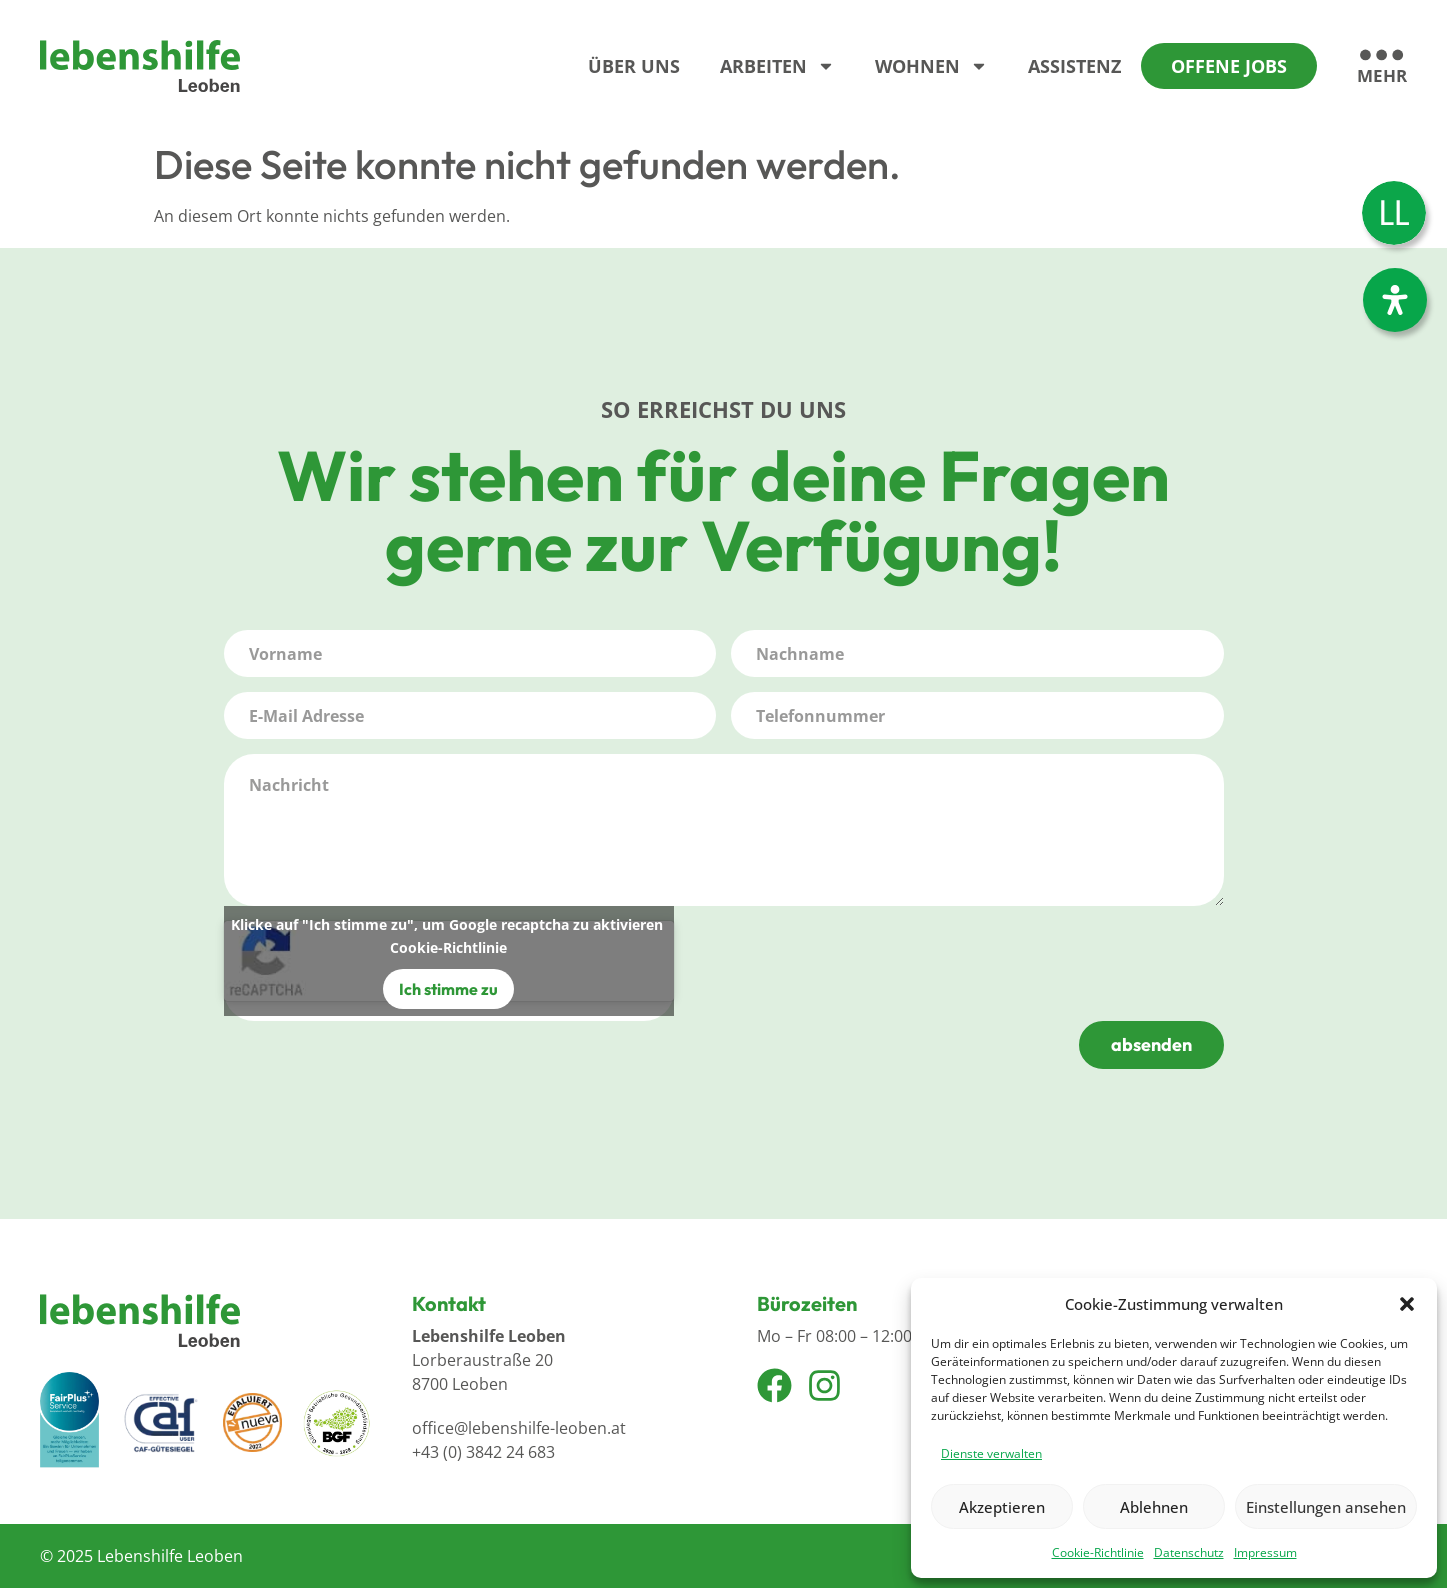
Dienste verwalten (991, 1453)
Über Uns (634, 66)
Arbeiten (777, 66)
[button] (1407, 1304)
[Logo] (140, 66)
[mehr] (1382, 68)
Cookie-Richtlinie (1098, 1552)
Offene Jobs (1229, 66)
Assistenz (1074, 66)
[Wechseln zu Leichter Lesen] (1394, 213)
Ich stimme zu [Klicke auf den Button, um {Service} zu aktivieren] (448, 989)
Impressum (1265, 1552)
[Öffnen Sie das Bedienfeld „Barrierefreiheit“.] (1395, 300)
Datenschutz (1189, 1552)
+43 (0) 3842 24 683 (483, 1452)
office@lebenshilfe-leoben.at (519, 1428)
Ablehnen (1154, 1507)
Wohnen (931, 66)
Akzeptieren (1002, 1507)
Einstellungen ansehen (1326, 1507)
